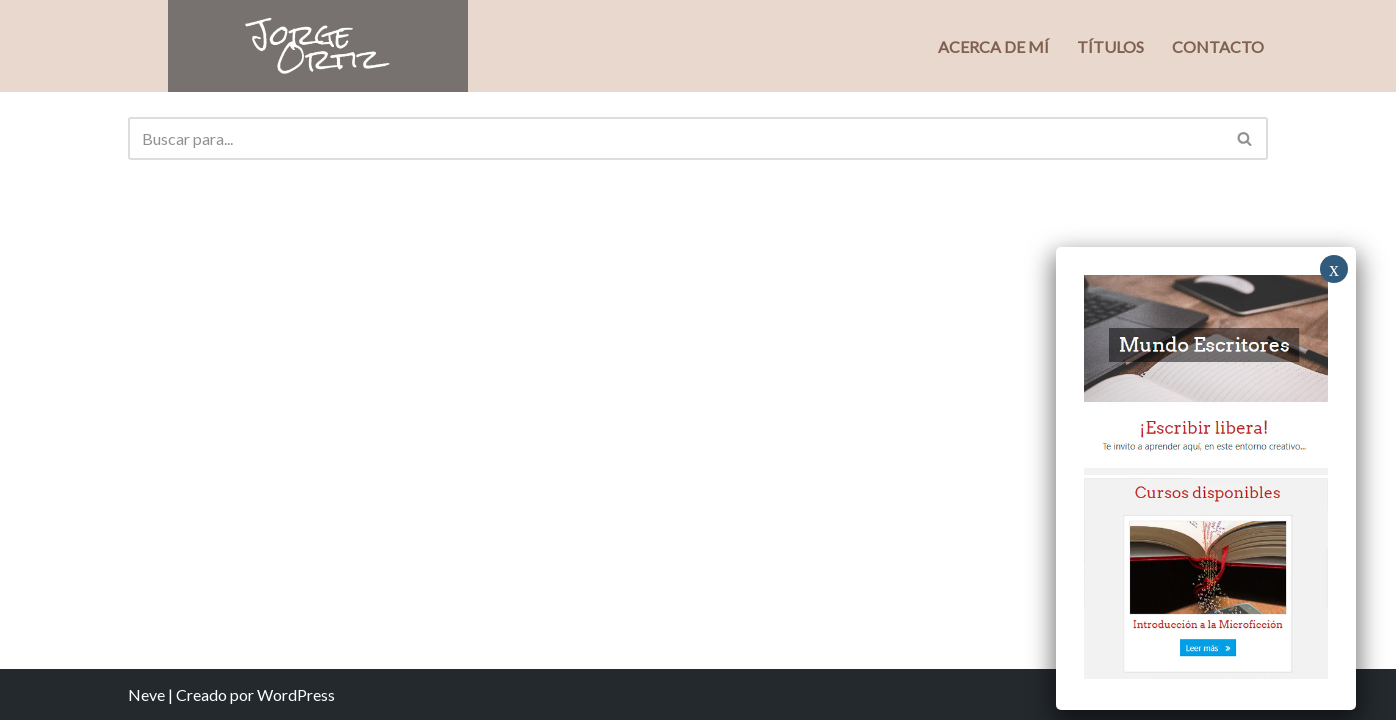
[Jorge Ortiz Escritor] (318, 46)
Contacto (1218, 46)
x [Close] (1334, 269)
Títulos (1110, 46)
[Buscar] (675, 138)
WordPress (296, 694)
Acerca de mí (993, 46)
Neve (146, 694)
